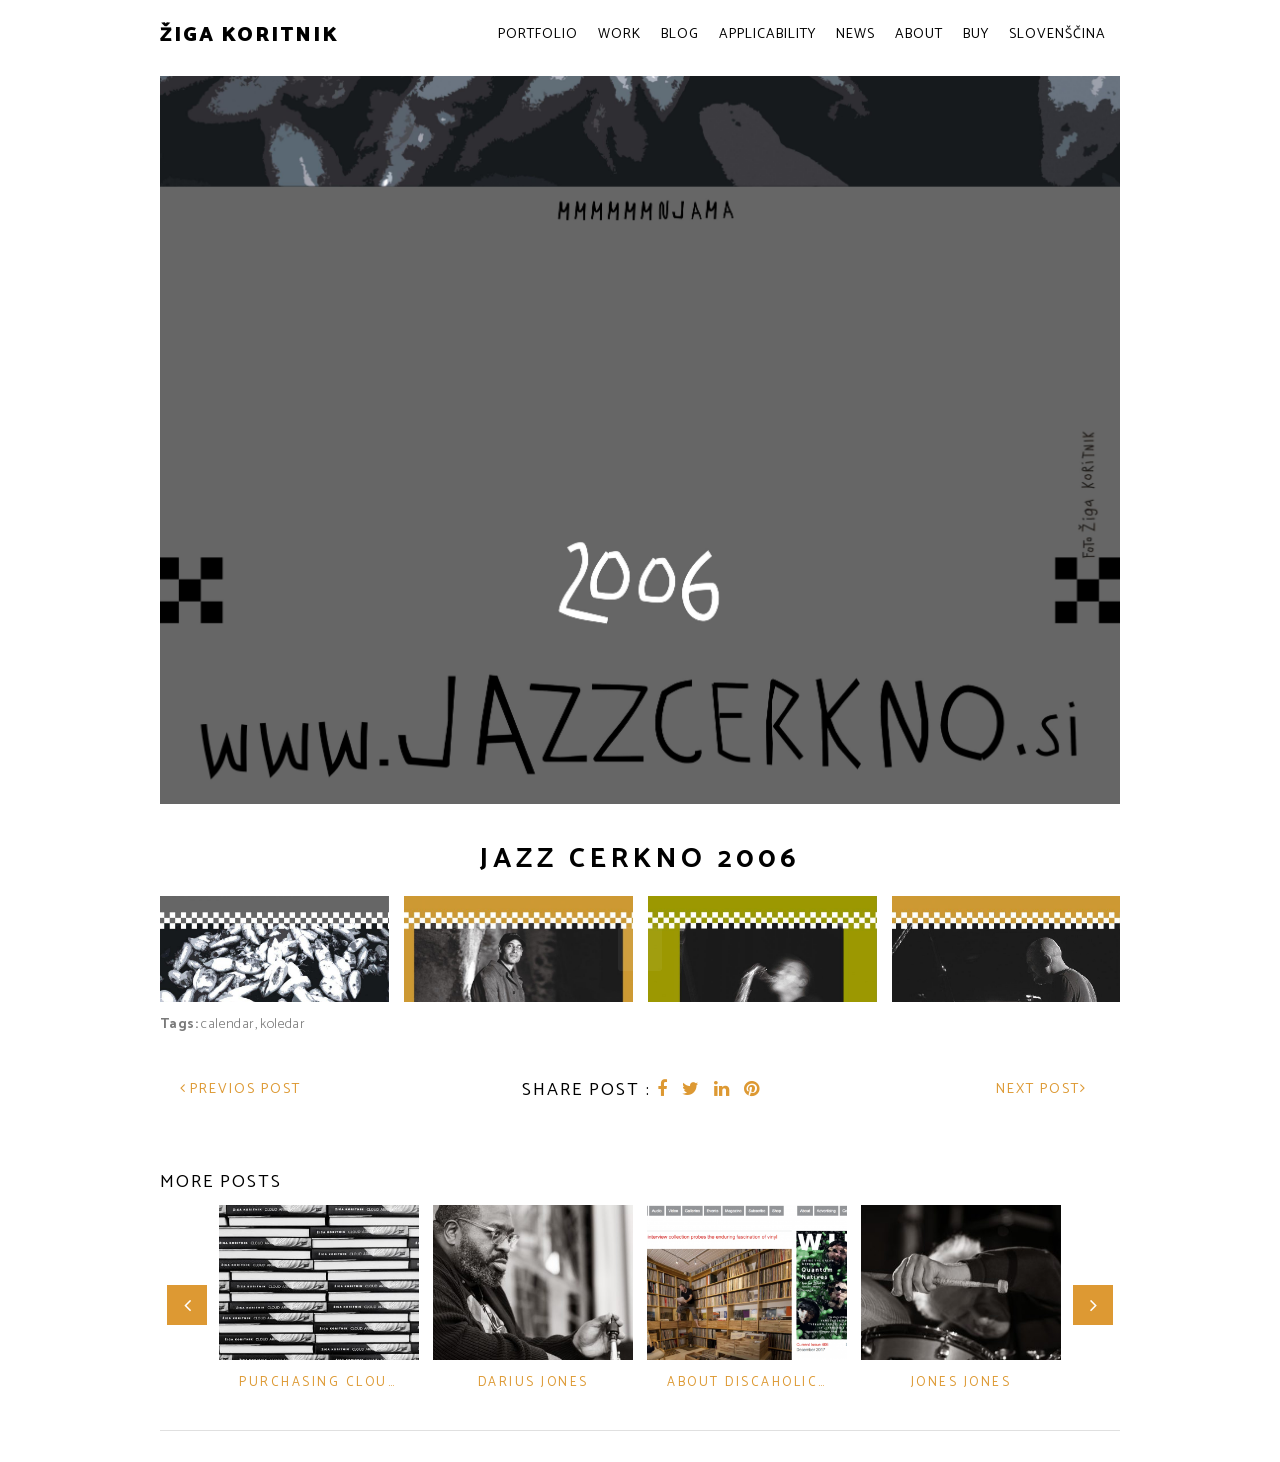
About (919, 34)
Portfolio (538, 34)
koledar (282, 1018)
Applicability (767, 34)
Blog (680, 34)
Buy (976, 34)
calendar (227, 1018)
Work (619, 34)
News (855, 34)
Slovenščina (1057, 34)
